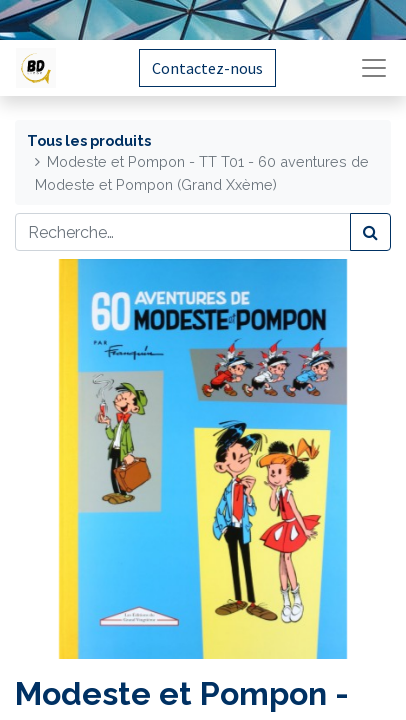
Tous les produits (89, 140)
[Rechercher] (370, 232)
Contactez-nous (207, 68)
